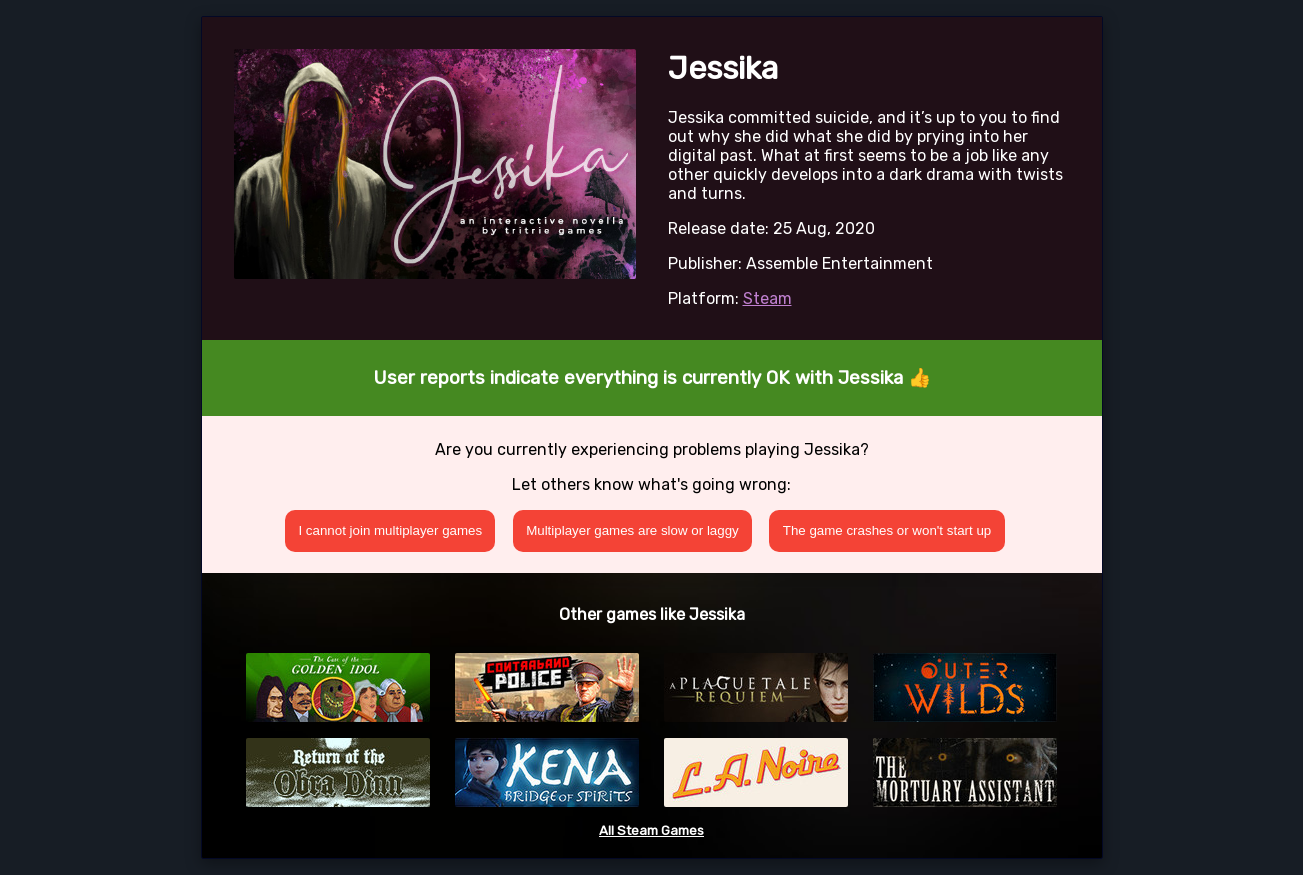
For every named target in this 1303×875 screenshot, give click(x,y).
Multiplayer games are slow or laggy (632, 530)
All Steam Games (651, 830)
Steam (767, 298)
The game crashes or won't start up (887, 530)
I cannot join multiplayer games (390, 530)
